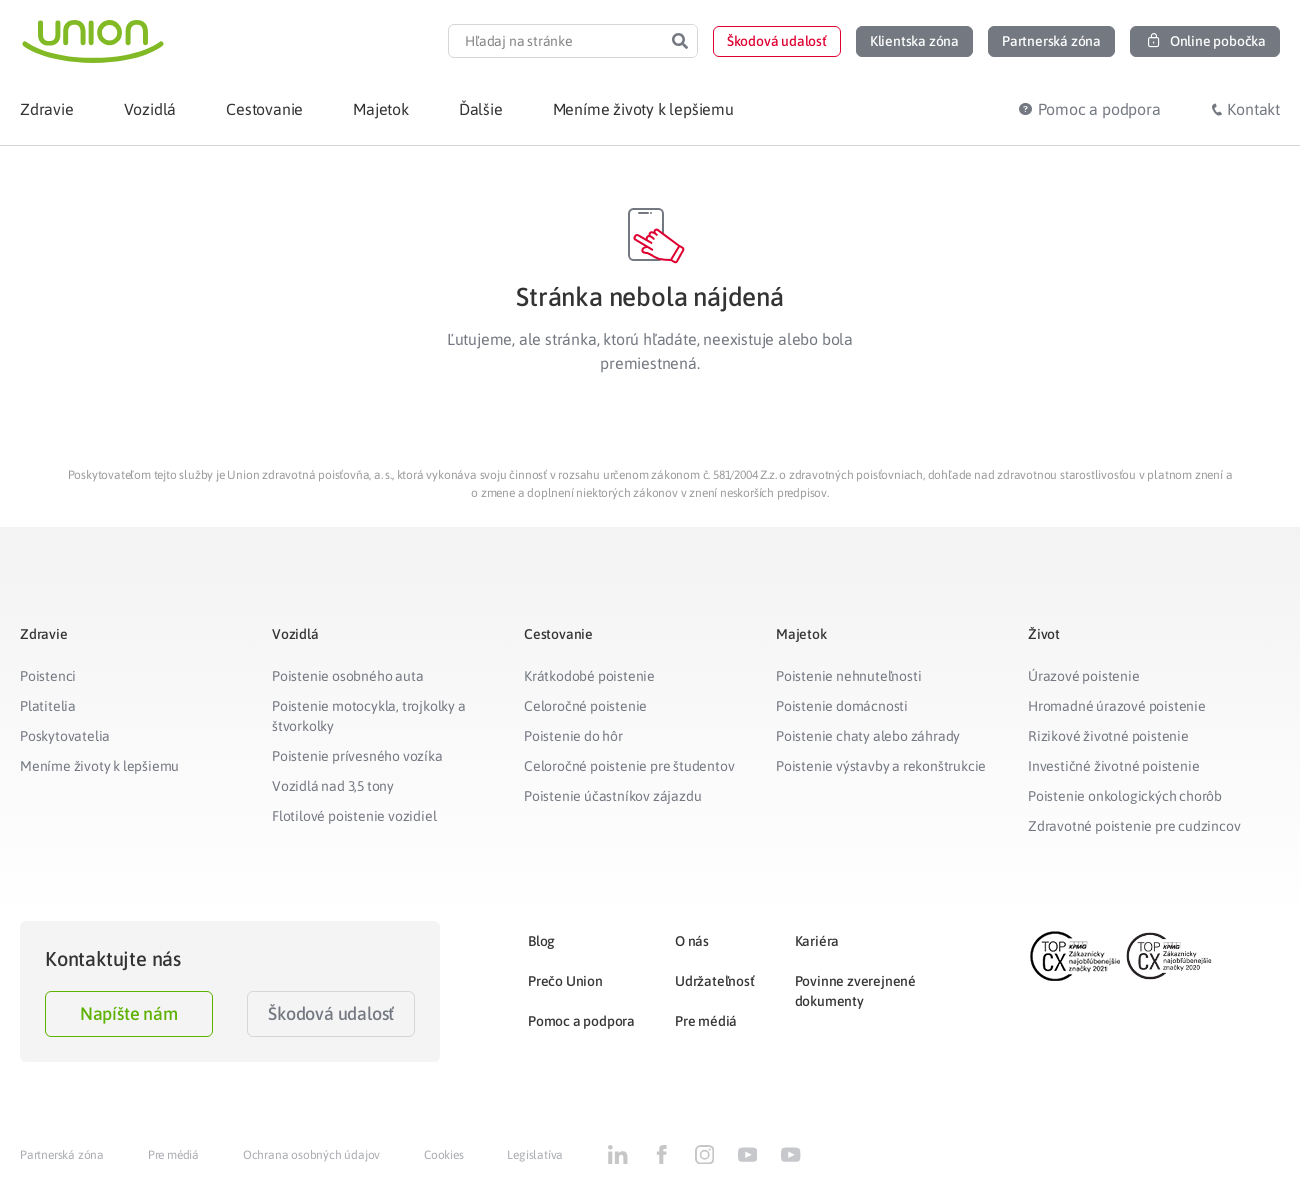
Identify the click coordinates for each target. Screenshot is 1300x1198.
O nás (692, 941)
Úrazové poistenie (1084, 676)
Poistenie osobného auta (347, 676)
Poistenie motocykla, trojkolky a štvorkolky (369, 716)
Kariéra (817, 941)
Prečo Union (565, 981)
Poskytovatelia (65, 736)
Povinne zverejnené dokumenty (855, 991)
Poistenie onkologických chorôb (1125, 796)
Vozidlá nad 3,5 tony (333, 786)
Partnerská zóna (62, 1155)
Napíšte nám (129, 1013)
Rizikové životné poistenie (1108, 736)
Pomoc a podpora (581, 1021)
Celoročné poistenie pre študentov (629, 766)
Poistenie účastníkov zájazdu (612, 796)
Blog (541, 941)
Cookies (444, 1155)
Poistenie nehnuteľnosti (848, 676)
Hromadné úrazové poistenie (1117, 706)
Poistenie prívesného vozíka (357, 756)
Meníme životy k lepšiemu (99, 766)
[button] (777, 41)
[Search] (680, 41)
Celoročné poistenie (585, 706)
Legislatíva (535, 1155)
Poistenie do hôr (573, 736)
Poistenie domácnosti (842, 706)
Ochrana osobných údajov (311, 1155)
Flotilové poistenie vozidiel (354, 816)
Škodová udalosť (331, 1013)
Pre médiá (706, 1021)
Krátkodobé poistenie (589, 676)
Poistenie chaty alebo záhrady (868, 736)
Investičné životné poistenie (1113, 766)
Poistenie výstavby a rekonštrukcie (881, 766)
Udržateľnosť (715, 981)
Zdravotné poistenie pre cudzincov (1134, 826)
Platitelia (48, 706)
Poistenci (48, 676)
